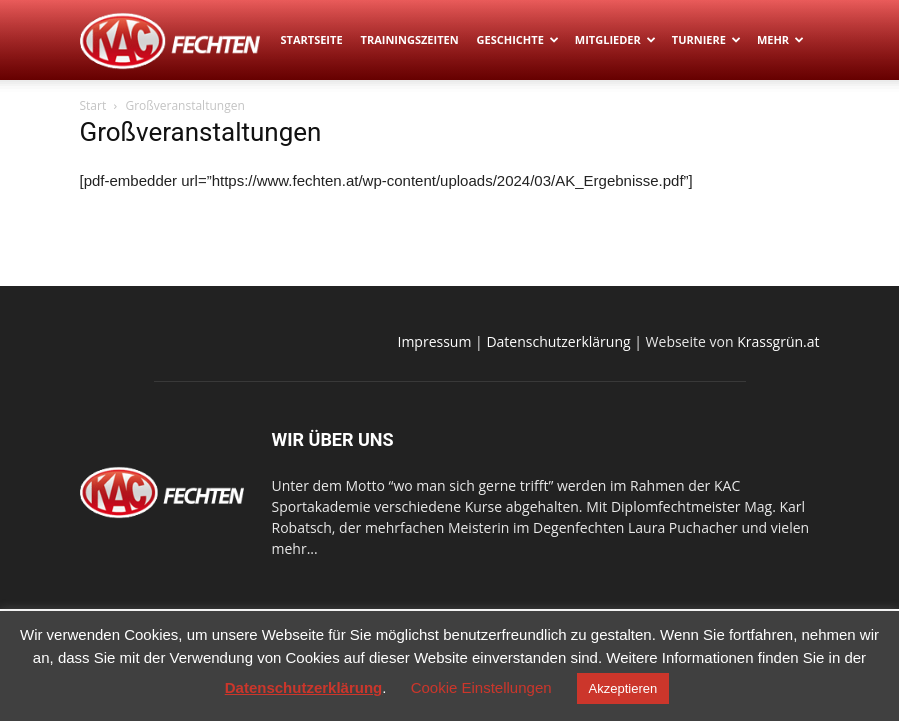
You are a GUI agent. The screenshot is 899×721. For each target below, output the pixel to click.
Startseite (312, 39)
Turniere (706, 39)
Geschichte (518, 39)
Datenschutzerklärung (558, 341)
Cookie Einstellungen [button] (481, 687)
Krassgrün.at (778, 341)
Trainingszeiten (410, 39)
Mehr (780, 39)
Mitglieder (615, 39)
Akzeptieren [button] (623, 688)
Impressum (435, 341)
